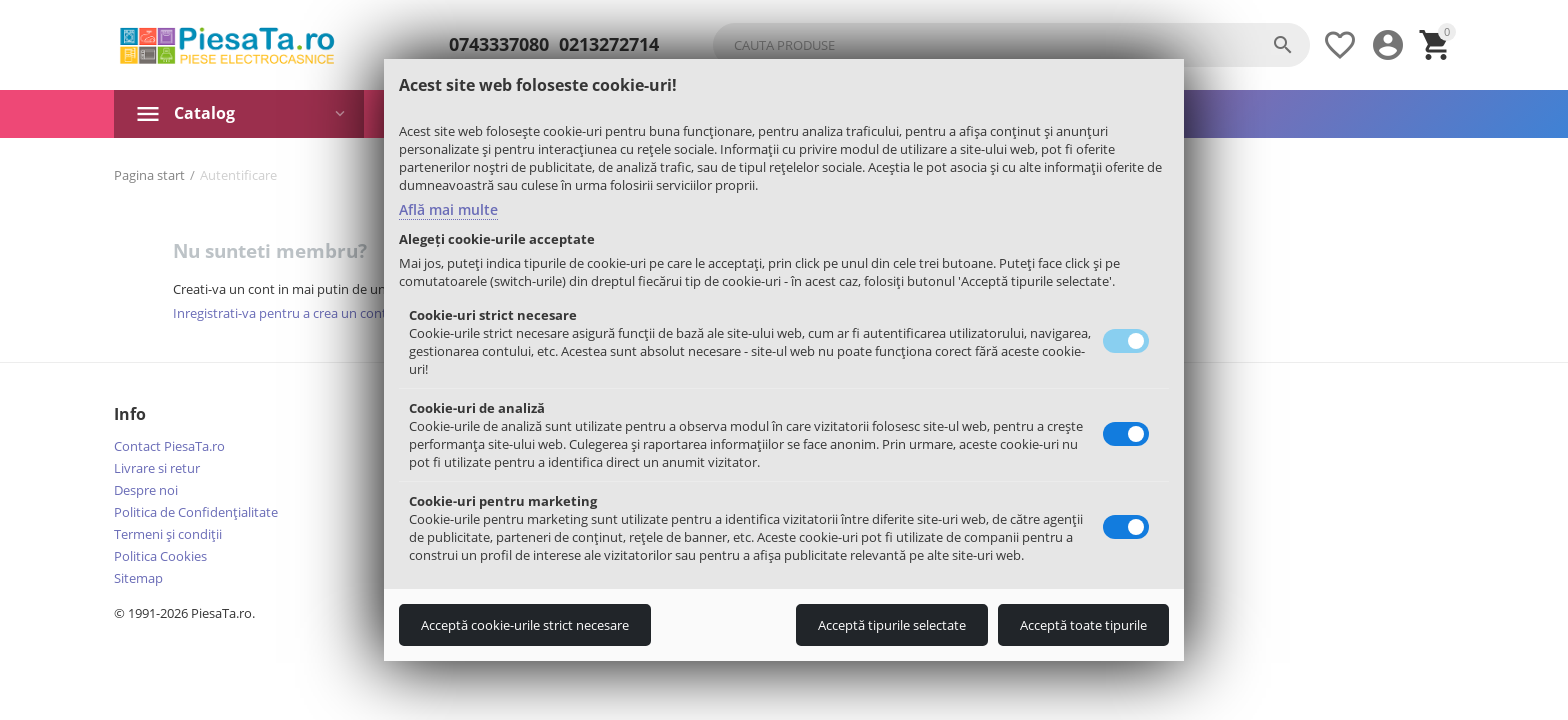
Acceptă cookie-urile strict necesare (525, 625)
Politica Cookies (160, 556)
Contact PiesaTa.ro (169, 446)
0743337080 (499, 45)
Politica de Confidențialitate (196, 512)
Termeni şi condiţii (168, 534)
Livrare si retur (157, 468)
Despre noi (146, 490)
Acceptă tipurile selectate (892, 625)
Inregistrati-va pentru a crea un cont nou (293, 313)
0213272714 (609, 45)
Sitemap (138, 578)
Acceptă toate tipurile (1083, 625)
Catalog (204, 113)
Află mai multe (448, 209)
